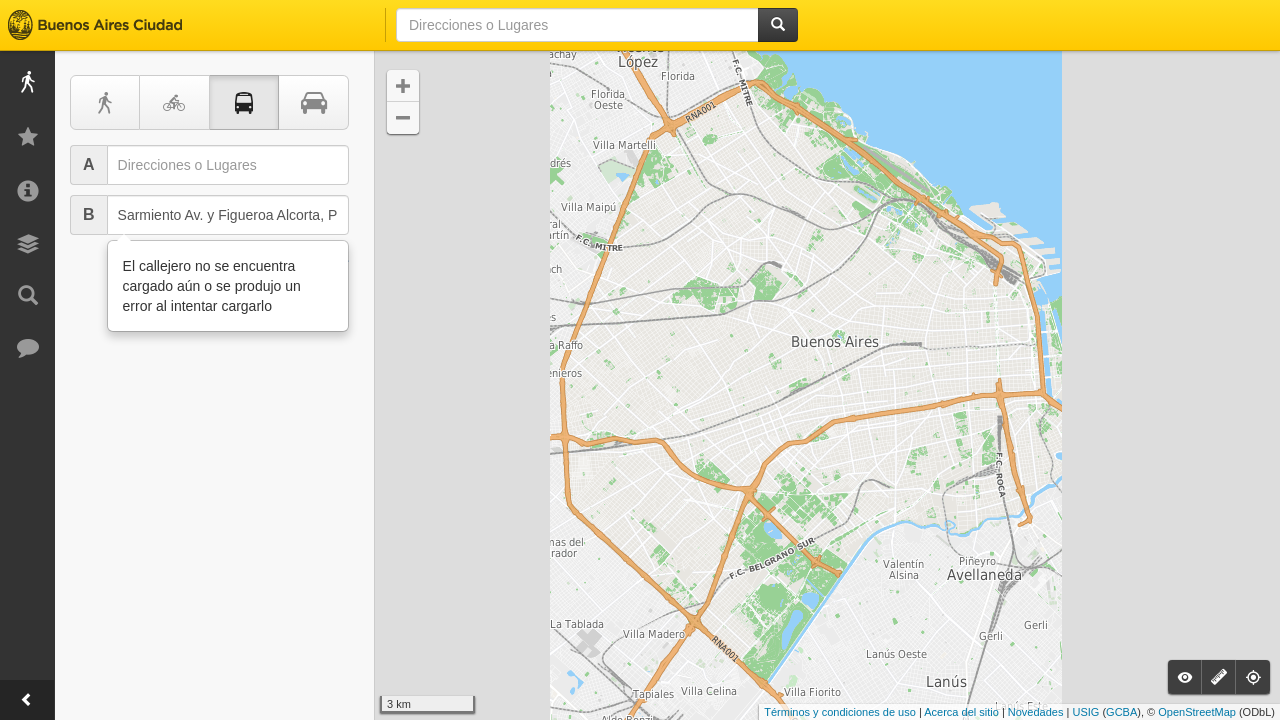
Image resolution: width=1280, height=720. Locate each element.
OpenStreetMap (1197, 712)
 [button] (403, 118)
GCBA (1121, 712)
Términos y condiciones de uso (840, 712)
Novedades (1036, 712)
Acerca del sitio (961, 712)
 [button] (403, 86)
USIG (1085, 712)
